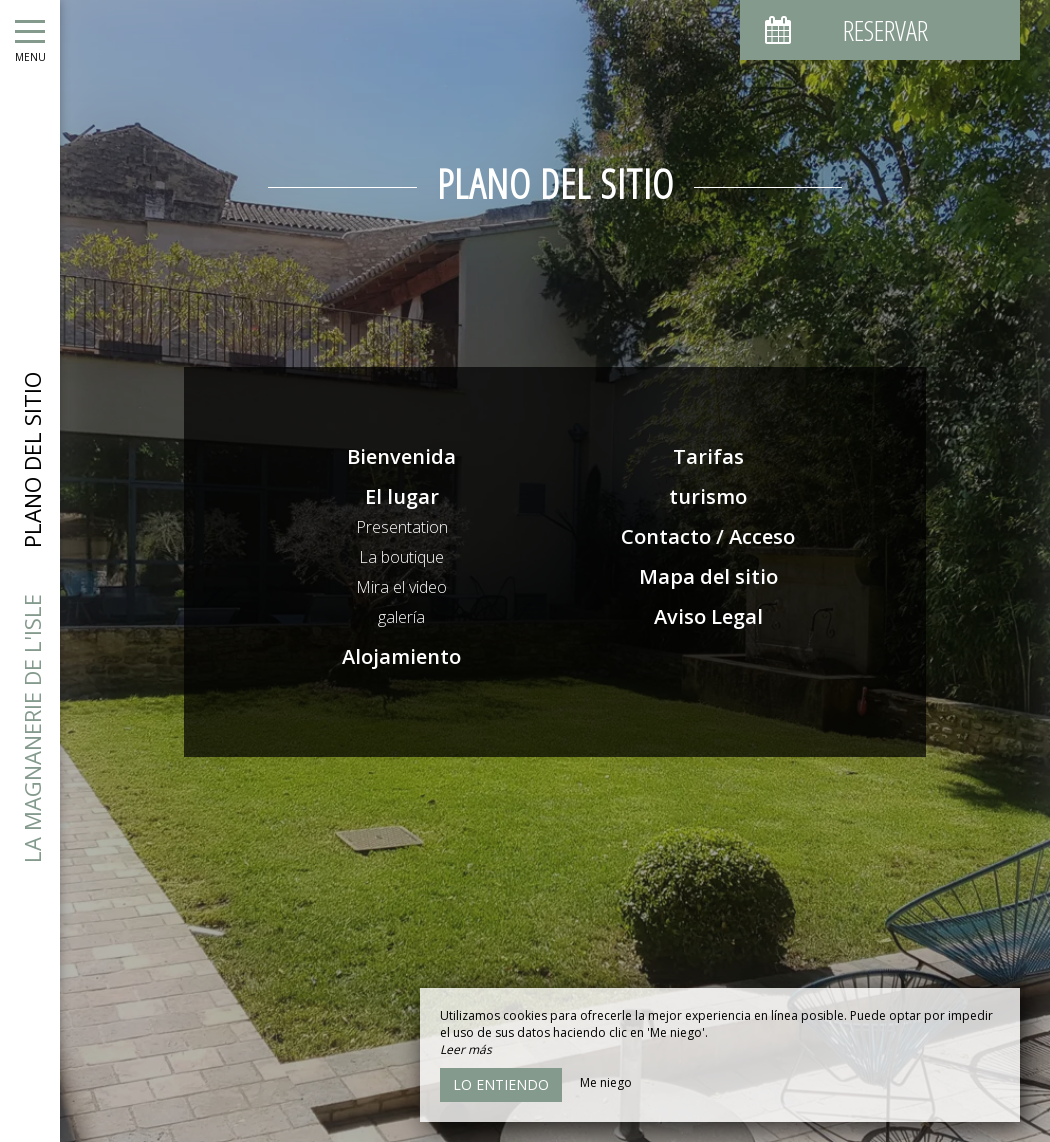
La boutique (401, 557)
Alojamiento (401, 656)
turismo (708, 496)
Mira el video (401, 587)
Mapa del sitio (708, 576)
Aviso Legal (708, 616)
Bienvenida (401, 456)
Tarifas (708, 456)
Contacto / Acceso (708, 536)
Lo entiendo (501, 1084)
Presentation (402, 527)
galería (401, 617)
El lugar (402, 496)
